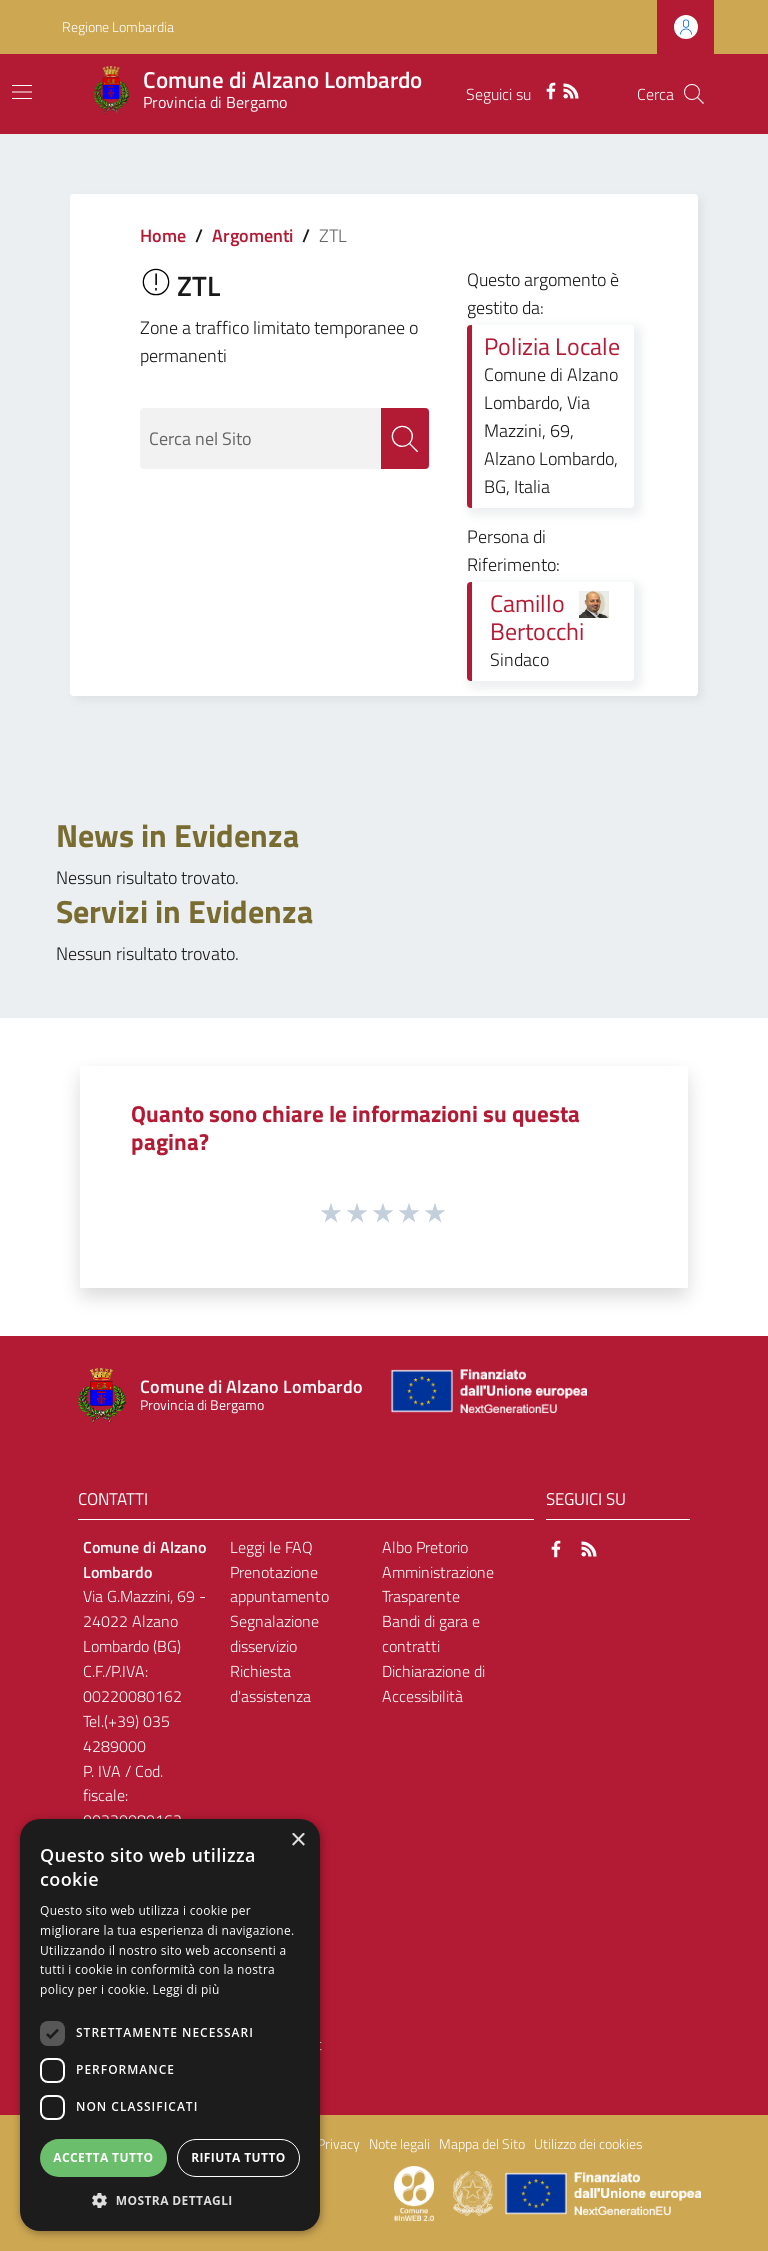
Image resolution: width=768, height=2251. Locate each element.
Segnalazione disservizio (274, 1633)
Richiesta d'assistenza (270, 1683)
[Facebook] (551, 89)
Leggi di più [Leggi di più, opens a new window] (186, 1989)
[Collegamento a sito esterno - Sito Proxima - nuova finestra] (414, 2192)
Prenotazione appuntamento (279, 1584)
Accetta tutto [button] (103, 2157)
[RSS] (571, 89)
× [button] (297, 1840)
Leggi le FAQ (271, 1547)
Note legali (399, 2144)
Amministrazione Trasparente (438, 1584)
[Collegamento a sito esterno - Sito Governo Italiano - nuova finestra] (474, 2192)
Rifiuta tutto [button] (238, 2157)
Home (163, 235)
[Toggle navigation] (22, 92)
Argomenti (252, 235)
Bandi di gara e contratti (431, 1633)
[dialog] (170, 2025)
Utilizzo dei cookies (588, 2144)
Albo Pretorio (425, 1547)
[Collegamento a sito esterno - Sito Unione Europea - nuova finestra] (487, 1395)
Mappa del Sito (482, 2144)
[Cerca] (694, 94)
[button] (170, 2200)
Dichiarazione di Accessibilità (433, 1683)
